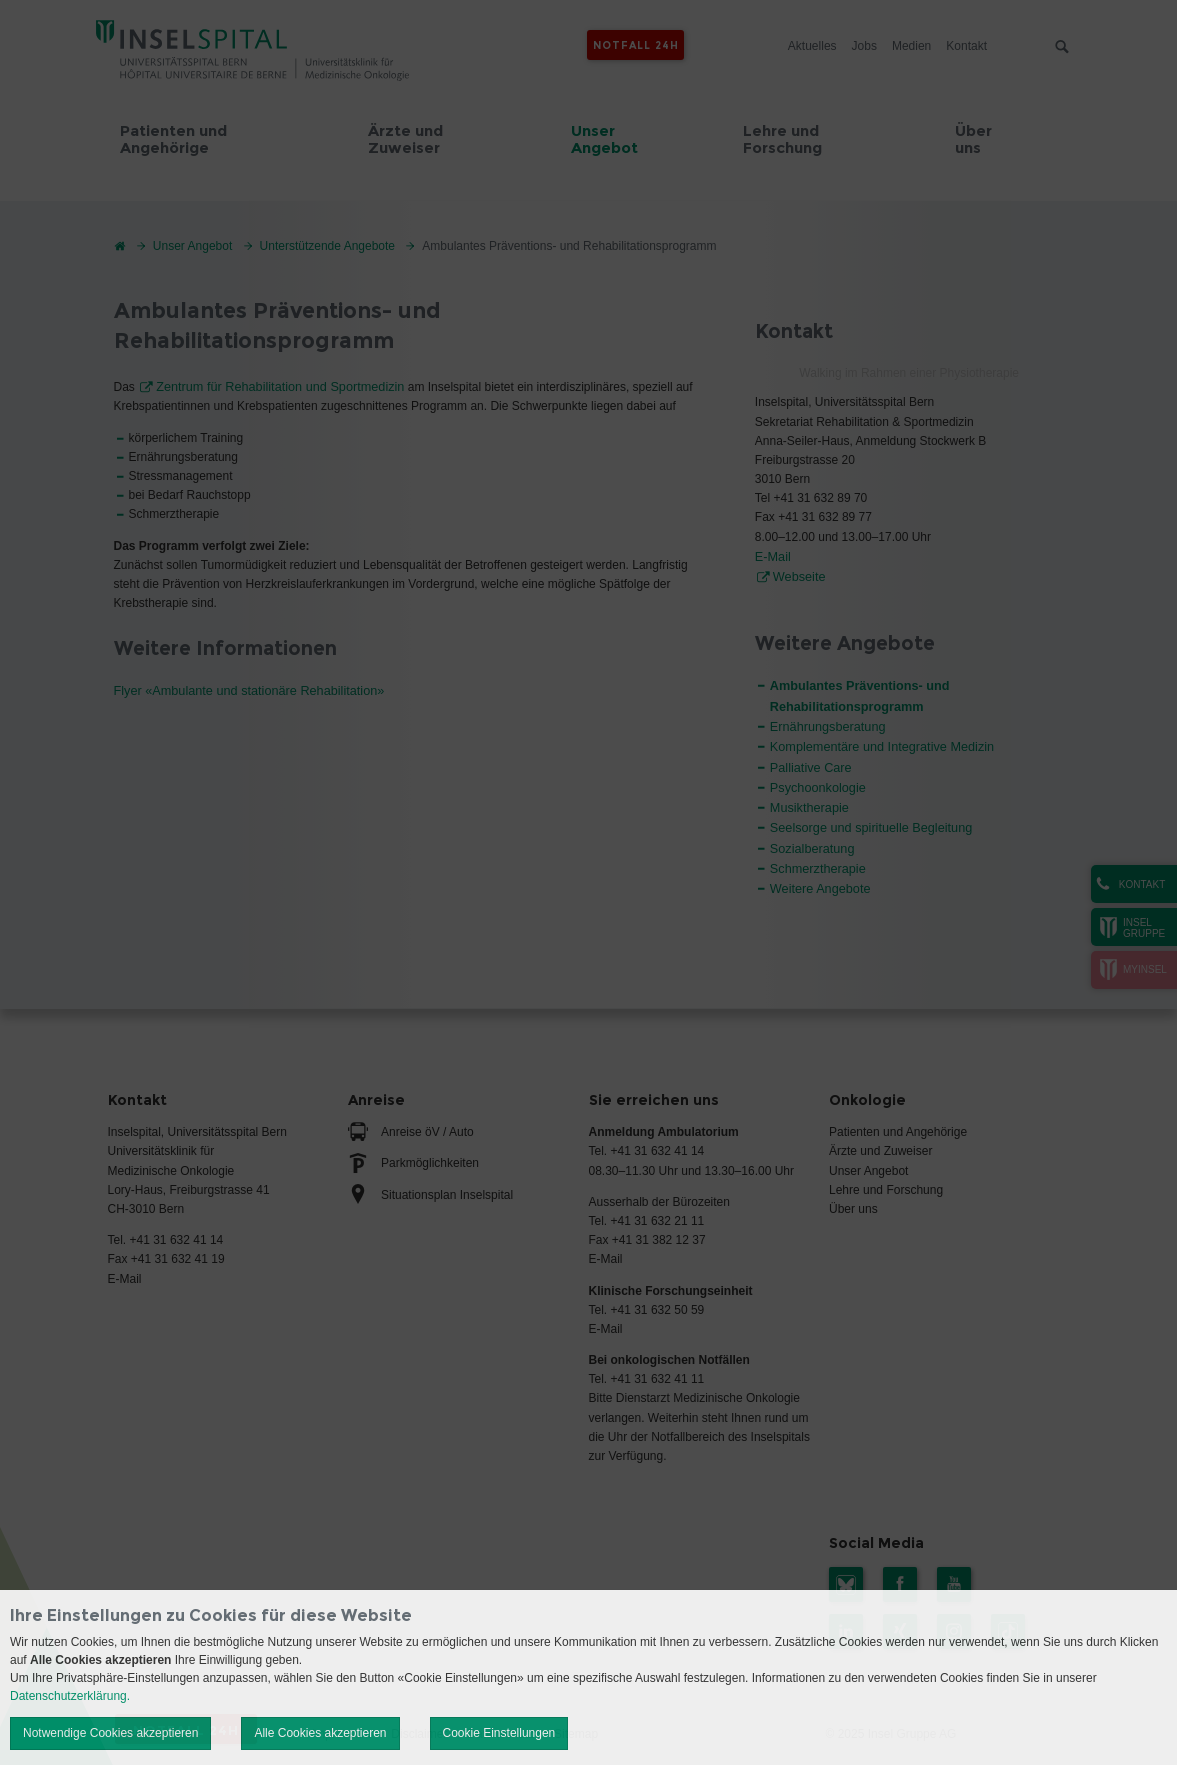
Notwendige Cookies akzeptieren (110, 1733)
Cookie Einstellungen (499, 1733)
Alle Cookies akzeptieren (320, 1733)
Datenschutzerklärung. (70, 1696)
